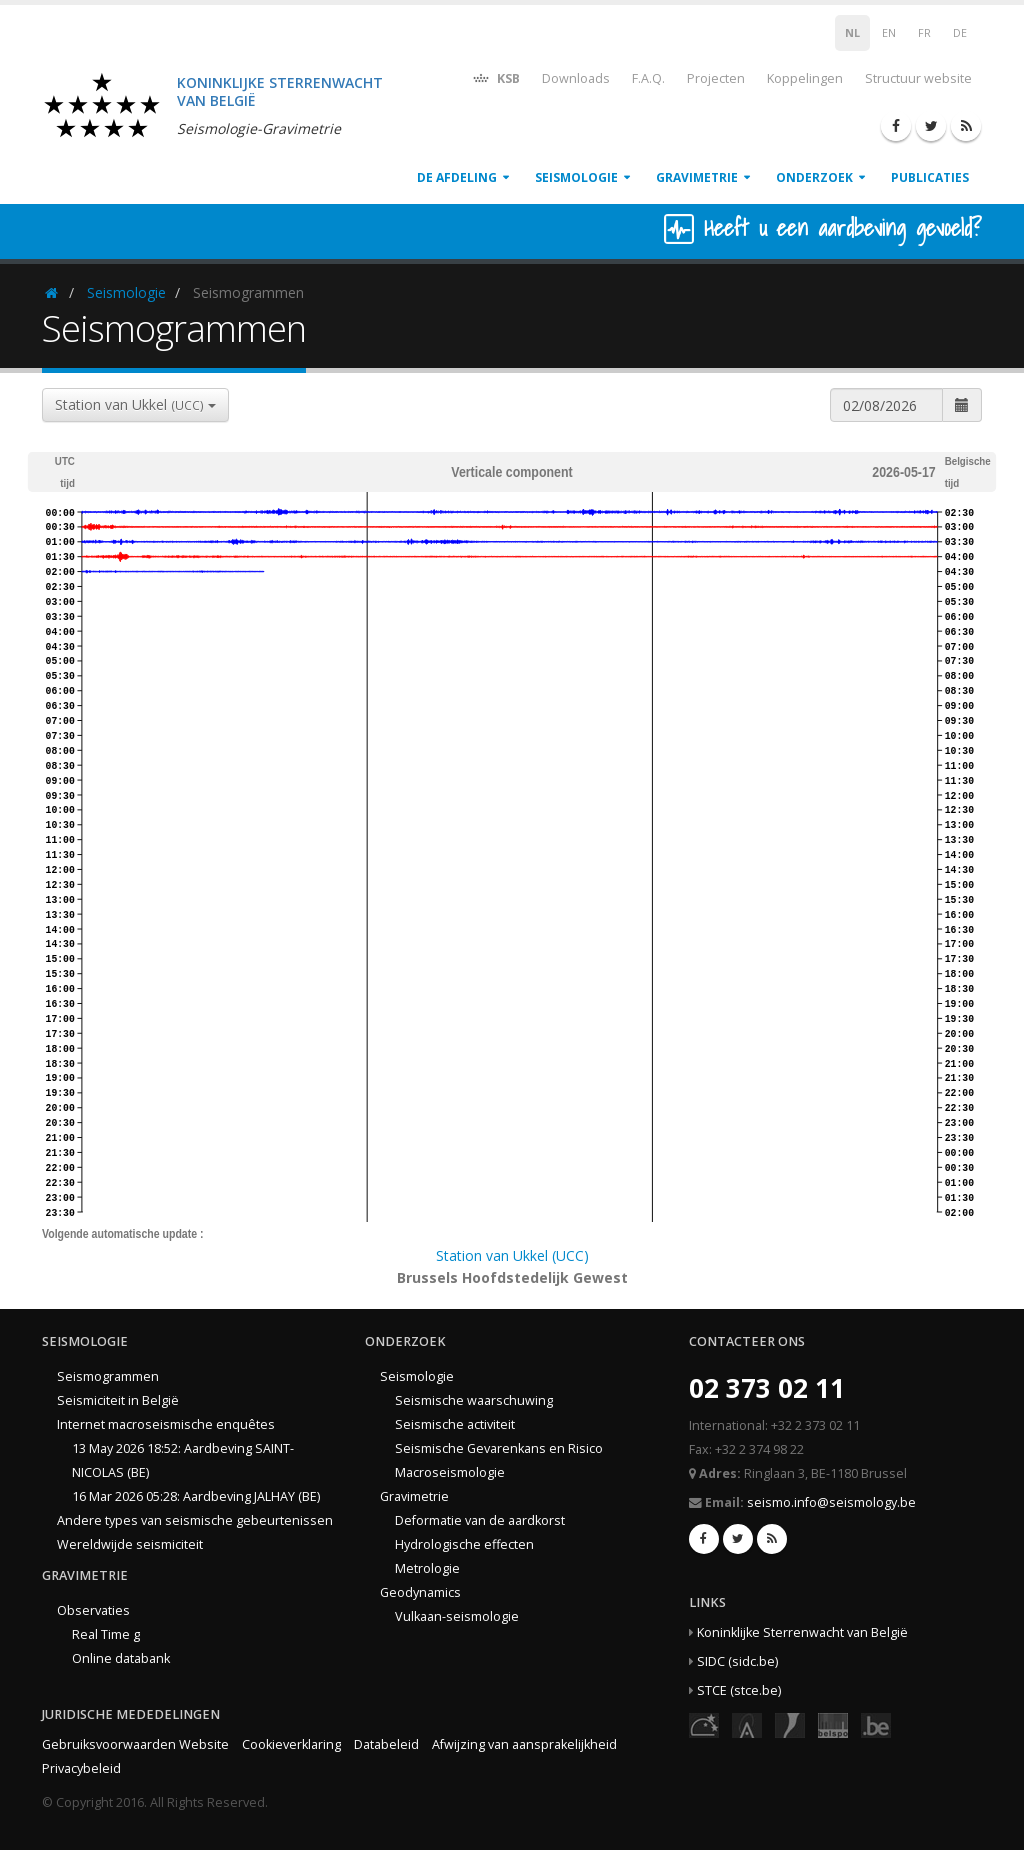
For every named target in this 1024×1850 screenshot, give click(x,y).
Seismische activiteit (455, 1424)
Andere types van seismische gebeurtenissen (195, 1520)
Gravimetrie (697, 177)
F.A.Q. (648, 78)
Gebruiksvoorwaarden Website (135, 1744)
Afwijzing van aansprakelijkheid (524, 1744)
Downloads (576, 78)
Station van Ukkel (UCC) (512, 1255)
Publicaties (930, 177)
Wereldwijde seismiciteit (130, 1544)
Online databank (121, 1658)
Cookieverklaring (291, 1744)
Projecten (716, 78)
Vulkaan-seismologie (457, 1616)
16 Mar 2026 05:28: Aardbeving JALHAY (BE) (196, 1496)
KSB (495, 77)
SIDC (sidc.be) (737, 1661)
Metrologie (427, 1568)
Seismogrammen (108, 1376)
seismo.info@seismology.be (831, 1502)
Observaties (93, 1610)
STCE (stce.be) (739, 1690)
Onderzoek (814, 177)
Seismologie (576, 177)
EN (889, 33)
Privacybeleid (81, 1768)
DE (960, 33)
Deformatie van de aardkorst (480, 1520)
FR (924, 33)
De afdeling (457, 177)
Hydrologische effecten (464, 1544)
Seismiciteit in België (118, 1400)
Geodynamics (420, 1592)
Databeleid (386, 1744)
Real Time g (106, 1634)
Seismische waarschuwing (474, 1400)
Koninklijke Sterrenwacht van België (802, 1632)
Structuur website (918, 78)
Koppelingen (805, 78)
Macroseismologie (450, 1472)
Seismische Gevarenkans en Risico (499, 1448)
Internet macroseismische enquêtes (166, 1424)
